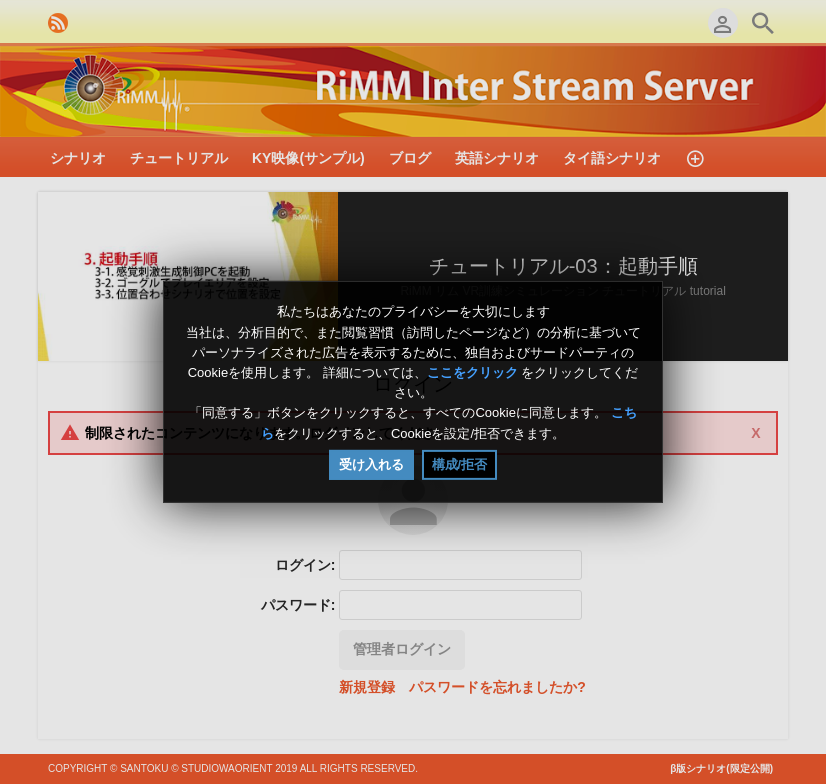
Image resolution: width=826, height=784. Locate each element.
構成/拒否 (460, 464)
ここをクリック (472, 372)
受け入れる (371, 464)
